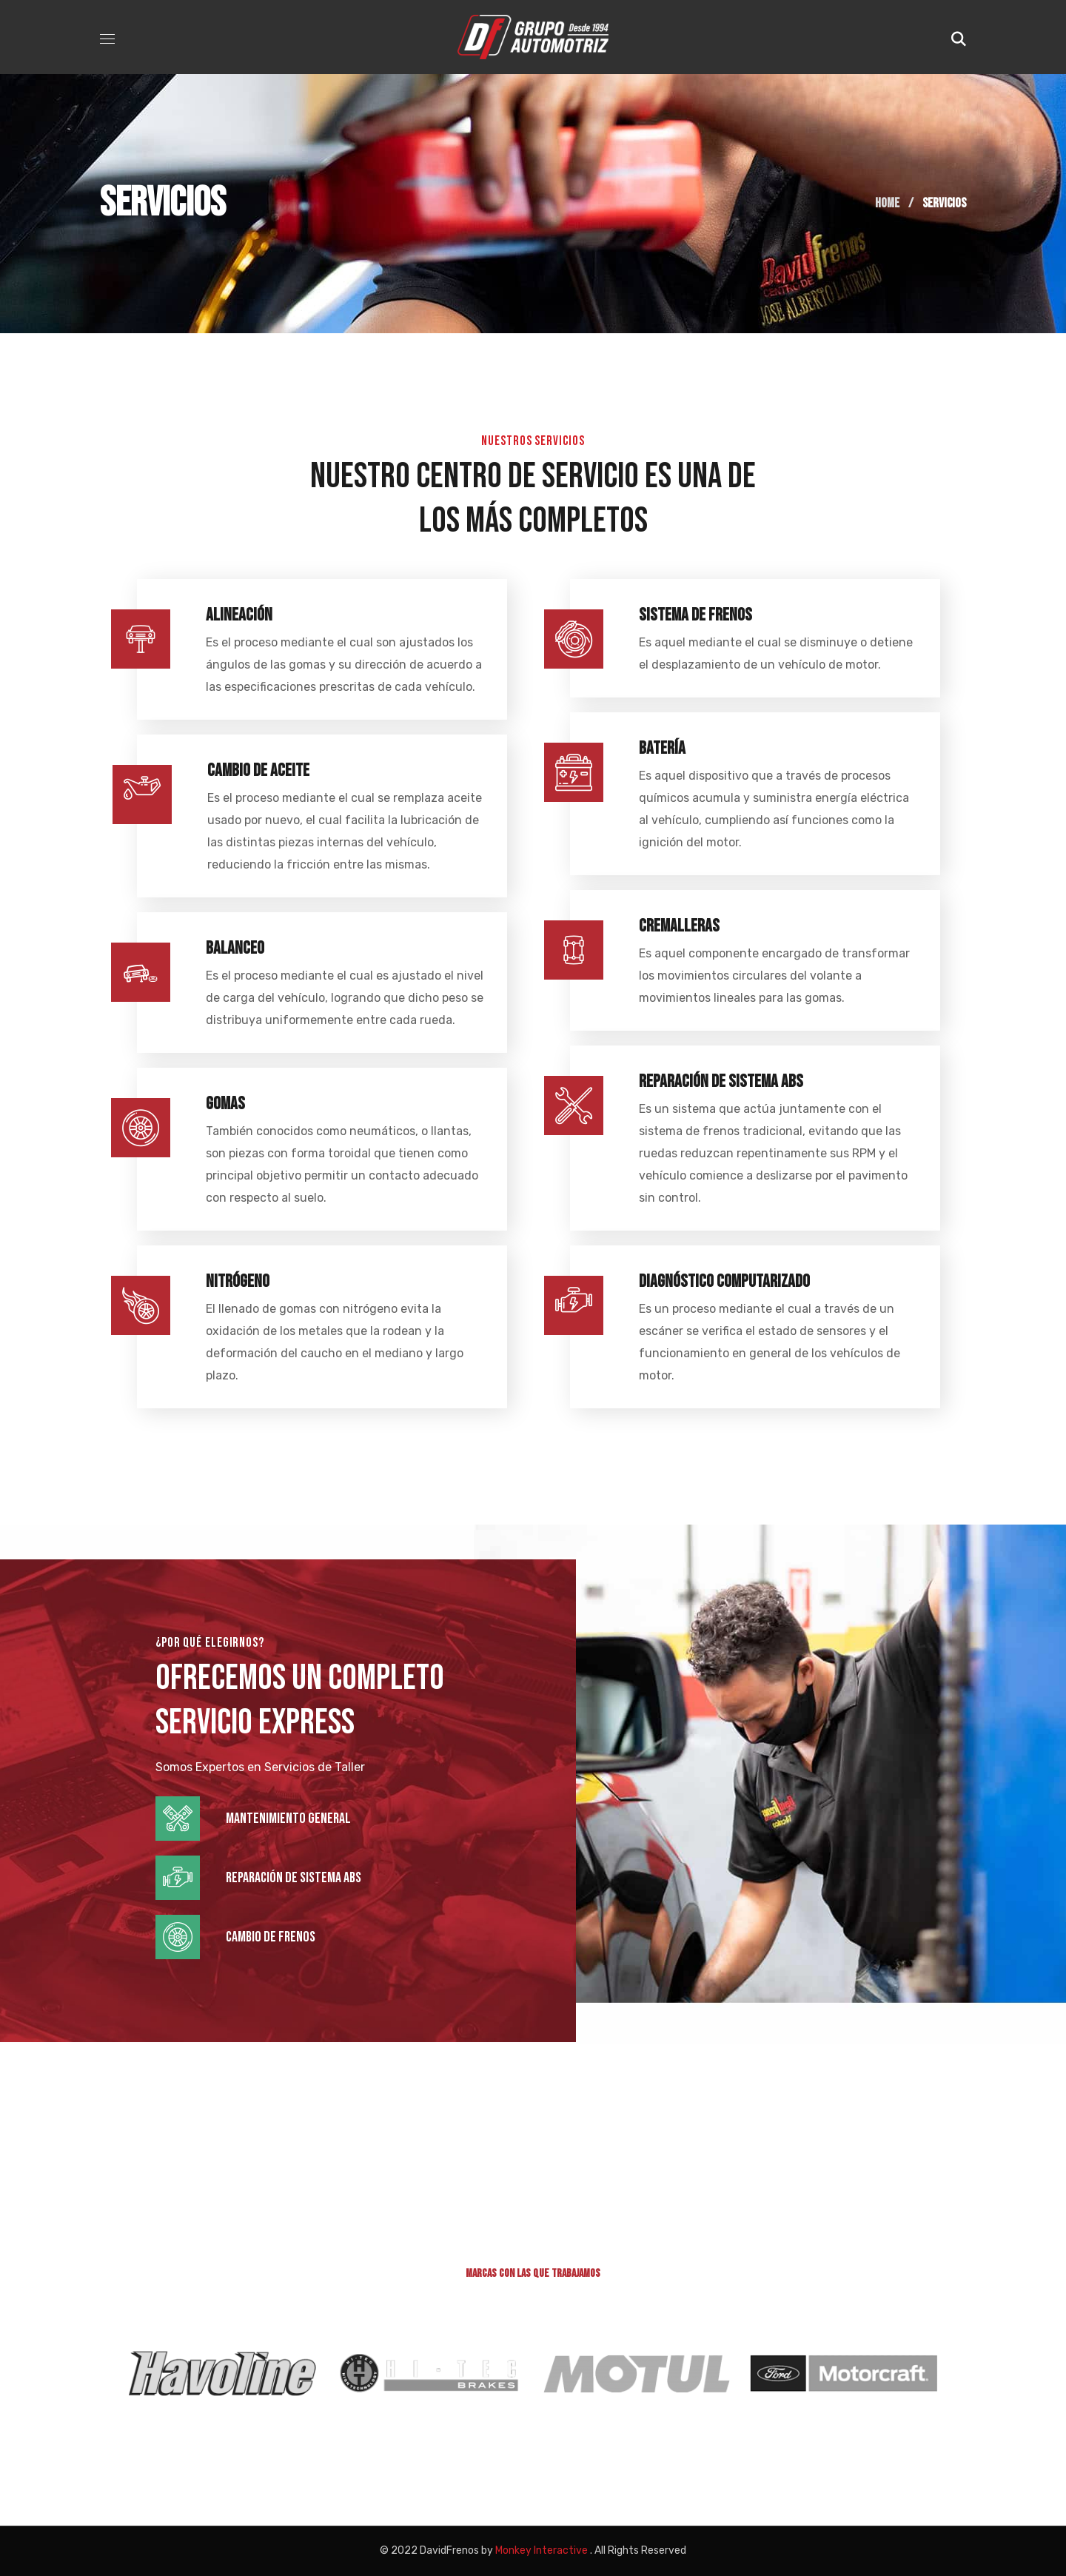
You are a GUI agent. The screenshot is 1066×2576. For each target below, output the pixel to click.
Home (887, 203)
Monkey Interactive (541, 2550)
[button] (958, 37)
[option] (216, 2373)
